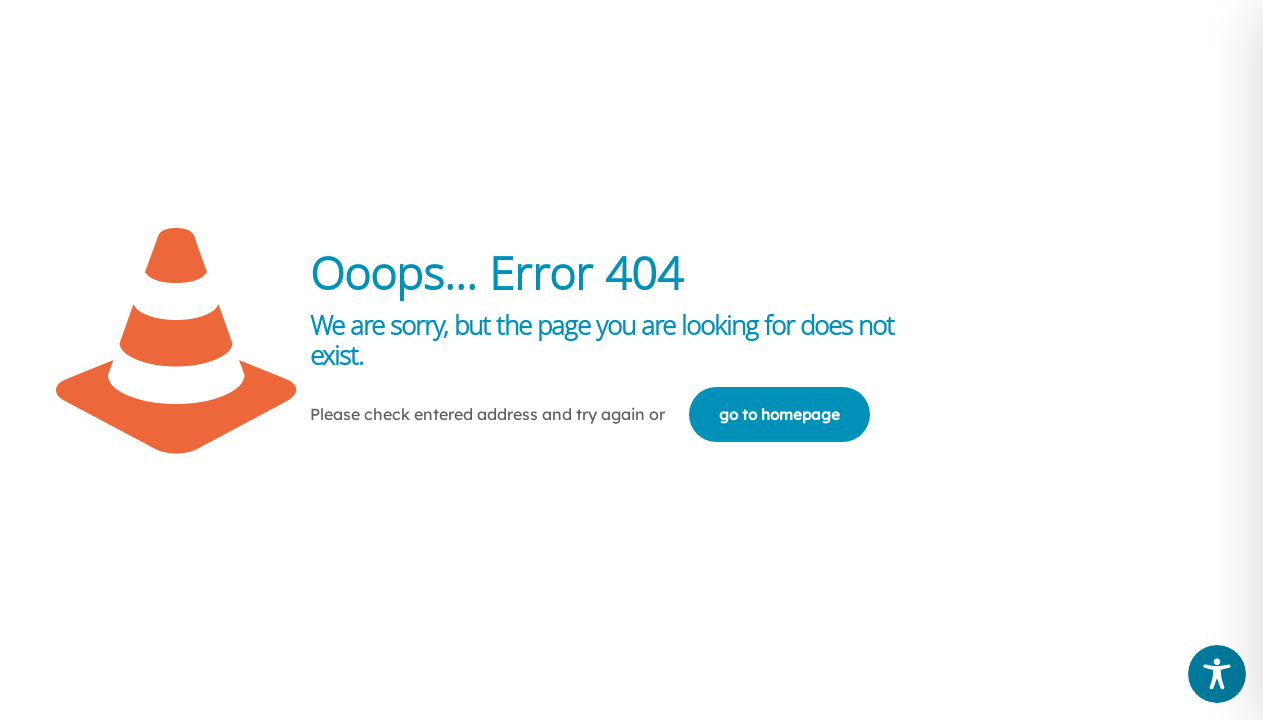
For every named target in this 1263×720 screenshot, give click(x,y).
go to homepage (779, 414)
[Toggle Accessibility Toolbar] (1217, 674)
